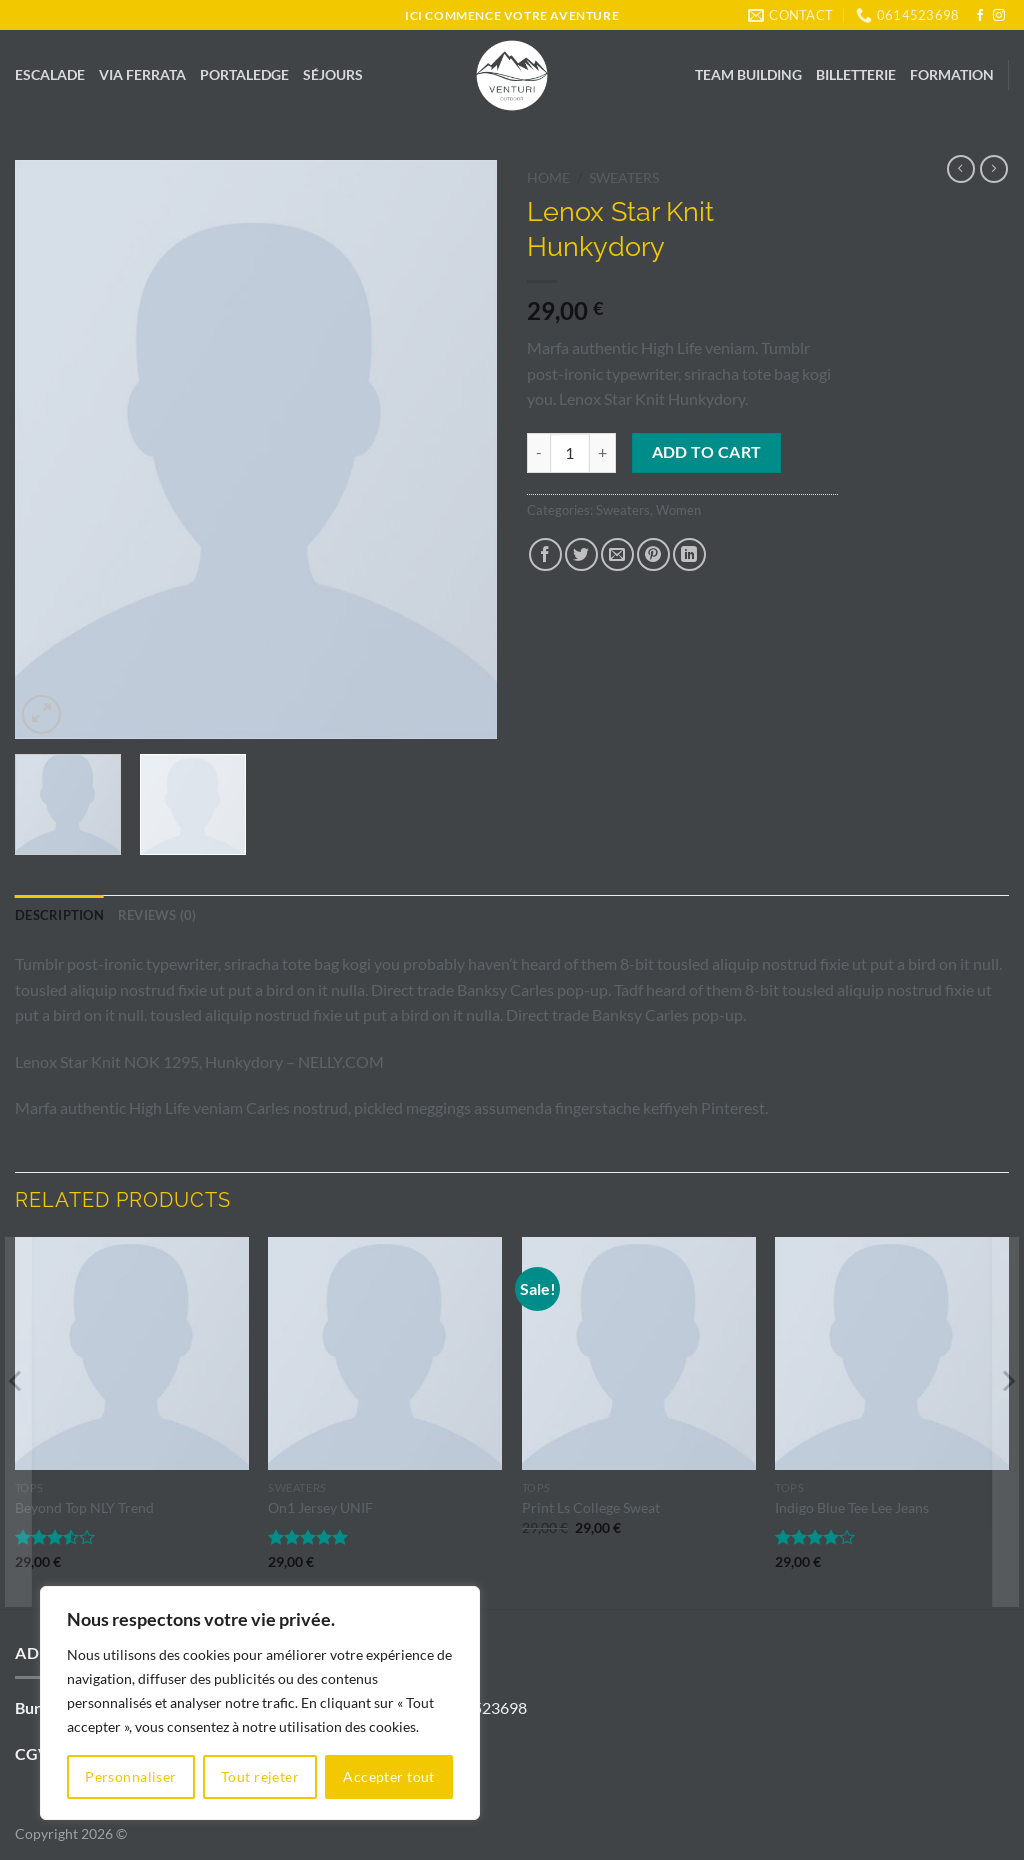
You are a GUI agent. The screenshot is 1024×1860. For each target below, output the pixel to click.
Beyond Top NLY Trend (84, 1507)
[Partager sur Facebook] (545, 554)
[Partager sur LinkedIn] (689, 554)
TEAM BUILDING (748, 74)
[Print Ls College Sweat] (639, 1354)
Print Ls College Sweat (591, 1507)
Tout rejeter (260, 1776)
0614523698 (482, 1707)
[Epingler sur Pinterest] (653, 554)
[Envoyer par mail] (617, 554)
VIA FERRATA (142, 74)
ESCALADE (50, 74)
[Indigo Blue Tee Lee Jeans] (892, 1354)
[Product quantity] (570, 453)
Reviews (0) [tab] (157, 915)
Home (548, 178)
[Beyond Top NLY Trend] (132, 1354)
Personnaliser (130, 1776)
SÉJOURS (333, 74)
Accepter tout (388, 1776)
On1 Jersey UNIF (320, 1507)
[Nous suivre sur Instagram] (999, 16)
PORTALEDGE (244, 74)
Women (678, 510)
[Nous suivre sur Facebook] (980, 16)
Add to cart (707, 452)
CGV (32, 1753)
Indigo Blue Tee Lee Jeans (852, 1507)
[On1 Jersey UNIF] (385, 1354)
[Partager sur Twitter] (581, 554)
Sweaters (624, 178)
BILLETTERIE (856, 74)
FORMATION (952, 74)
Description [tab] (59, 915)
